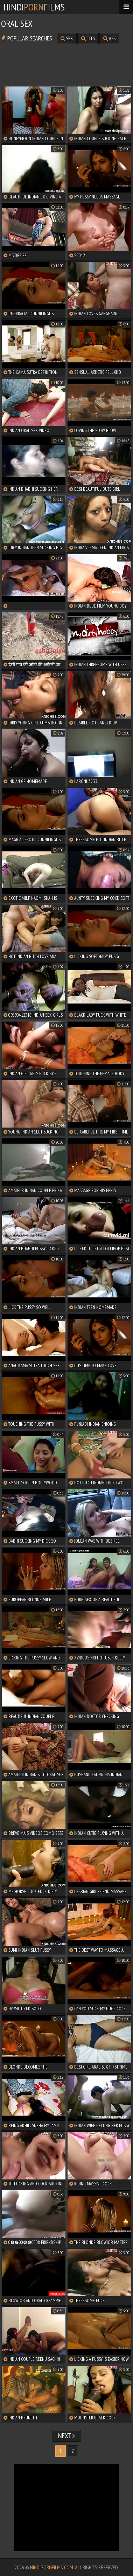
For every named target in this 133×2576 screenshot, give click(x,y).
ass (109, 38)
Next (66, 2435)
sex (67, 38)
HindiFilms (34, 6)
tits (88, 38)
